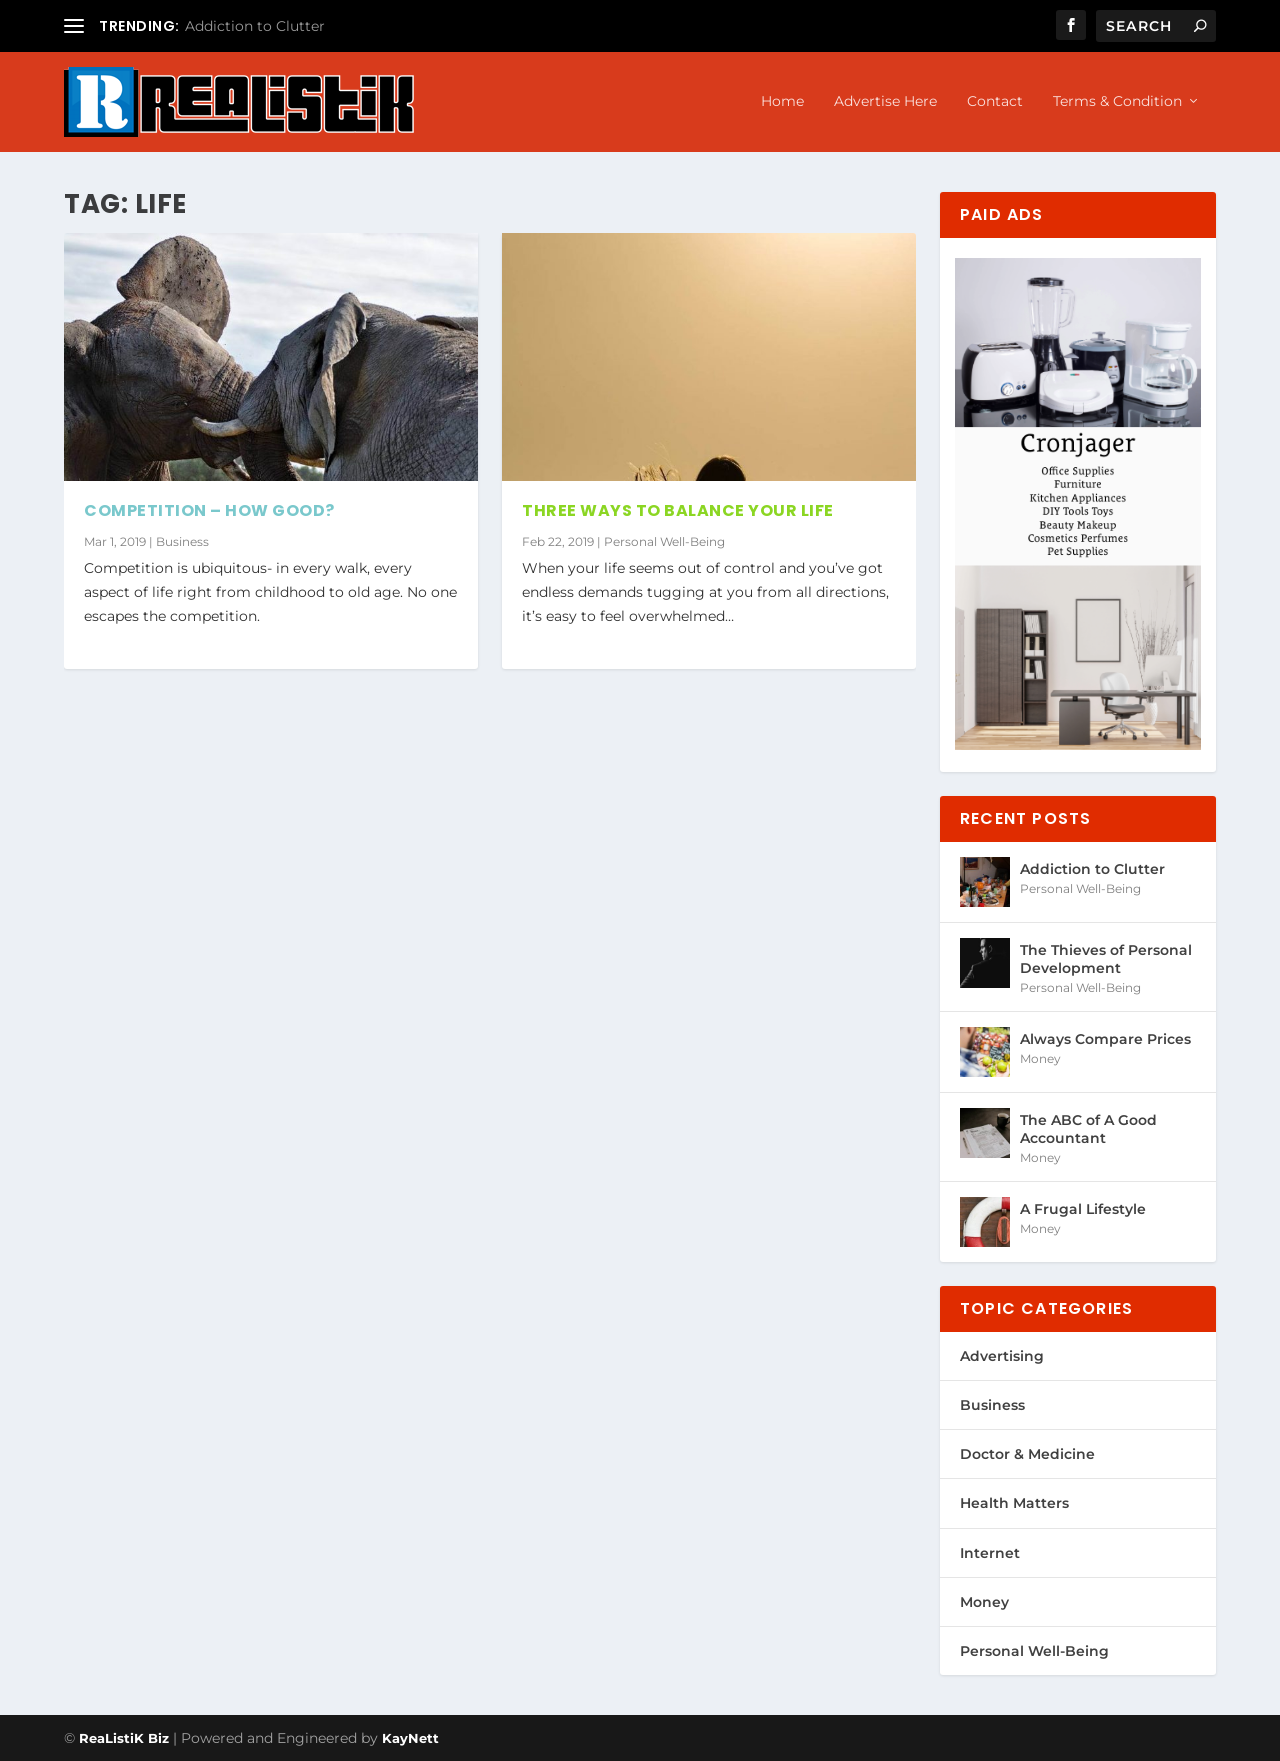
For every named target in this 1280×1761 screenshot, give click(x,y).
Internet (990, 1553)
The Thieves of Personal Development (1106, 959)
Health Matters (1014, 1503)
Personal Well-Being (664, 541)
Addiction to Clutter (255, 26)
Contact (995, 101)
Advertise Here (885, 101)
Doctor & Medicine (1027, 1454)
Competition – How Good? (209, 510)
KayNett (410, 1738)
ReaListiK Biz (124, 1738)
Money (1040, 1058)
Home (782, 101)
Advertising (1002, 1356)
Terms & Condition (1117, 101)
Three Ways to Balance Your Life (678, 510)
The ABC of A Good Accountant (1088, 1129)
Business (182, 541)
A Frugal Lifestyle (1083, 1209)
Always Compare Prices (1105, 1039)
